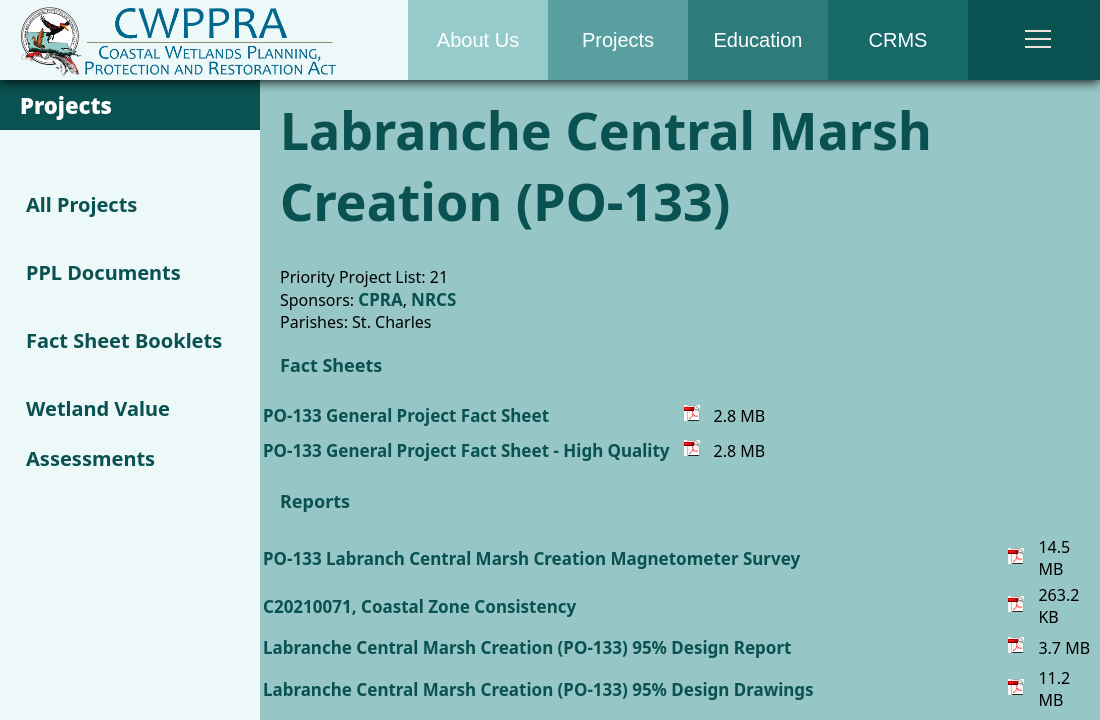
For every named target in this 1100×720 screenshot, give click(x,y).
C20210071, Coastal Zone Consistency (419, 606)
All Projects (81, 204)
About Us (478, 40)
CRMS (898, 40)
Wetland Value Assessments (98, 433)
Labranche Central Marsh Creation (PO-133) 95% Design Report (527, 647)
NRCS (433, 299)
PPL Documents (103, 272)
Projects (618, 40)
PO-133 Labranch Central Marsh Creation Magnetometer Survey (531, 558)
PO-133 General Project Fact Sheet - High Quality (466, 450)
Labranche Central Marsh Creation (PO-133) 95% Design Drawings (538, 689)
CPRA (380, 299)
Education (758, 40)
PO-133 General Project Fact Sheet (406, 415)
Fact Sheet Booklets (124, 340)
